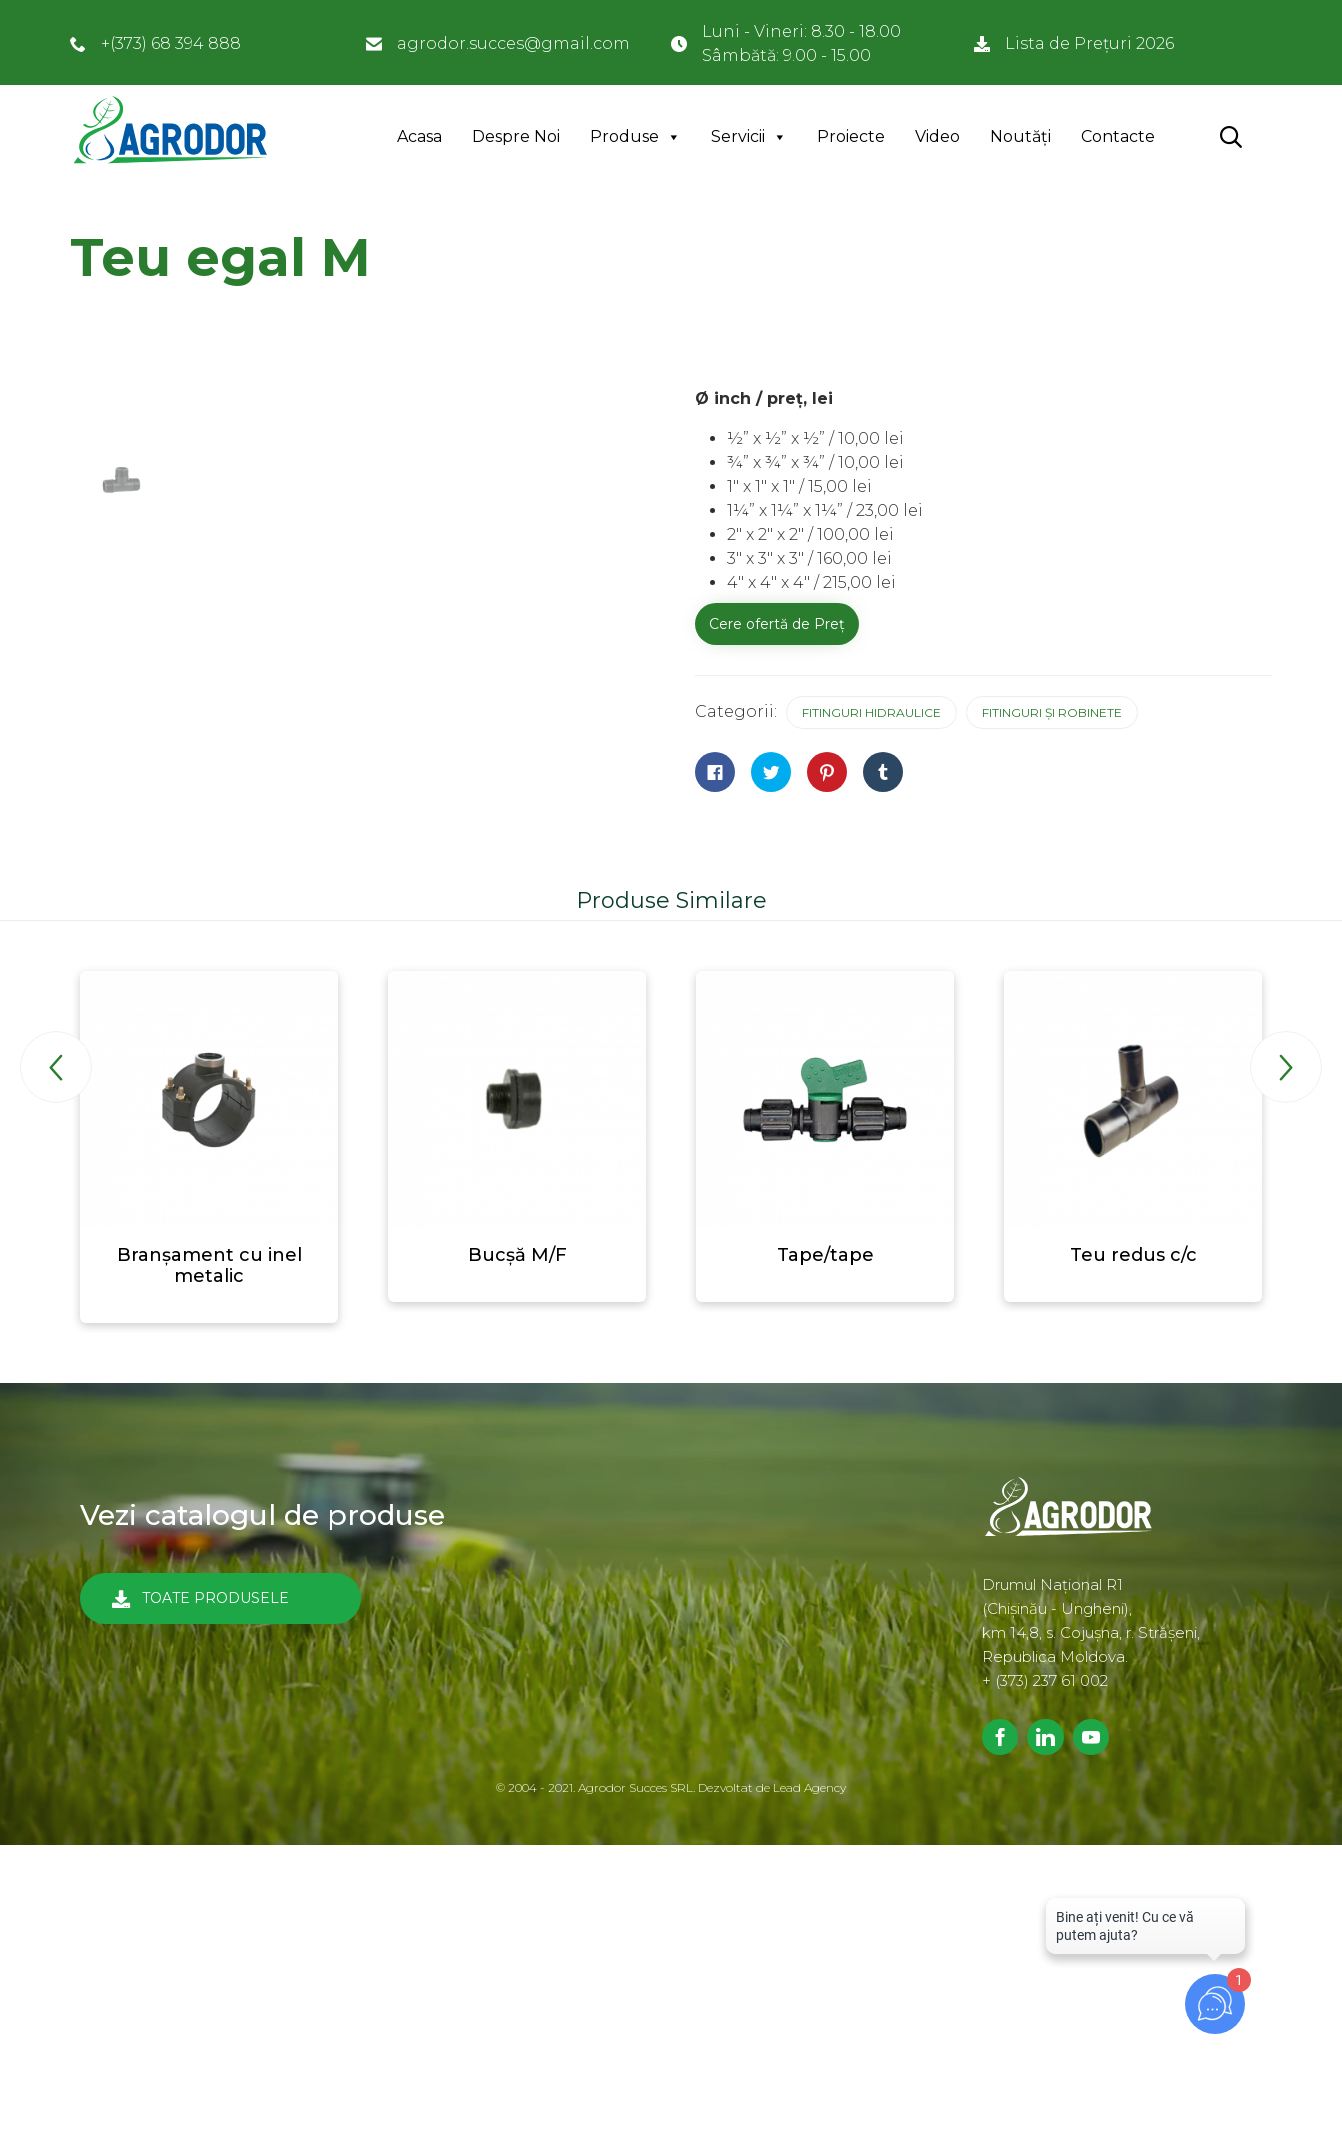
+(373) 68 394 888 (171, 43)
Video (937, 136)
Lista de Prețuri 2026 (1089, 43)
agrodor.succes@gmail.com (513, 43)
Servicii (738, 136)
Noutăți (1020, 136)
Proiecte (851, 136)
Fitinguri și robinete (1052, 712)
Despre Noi (516, 136)
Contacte (1118, 136)
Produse (624, 136)
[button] (220, 1598)
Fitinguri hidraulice (871, 712)
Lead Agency (809, 1787)
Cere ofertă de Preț (777, 624)
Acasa (419, 136)
